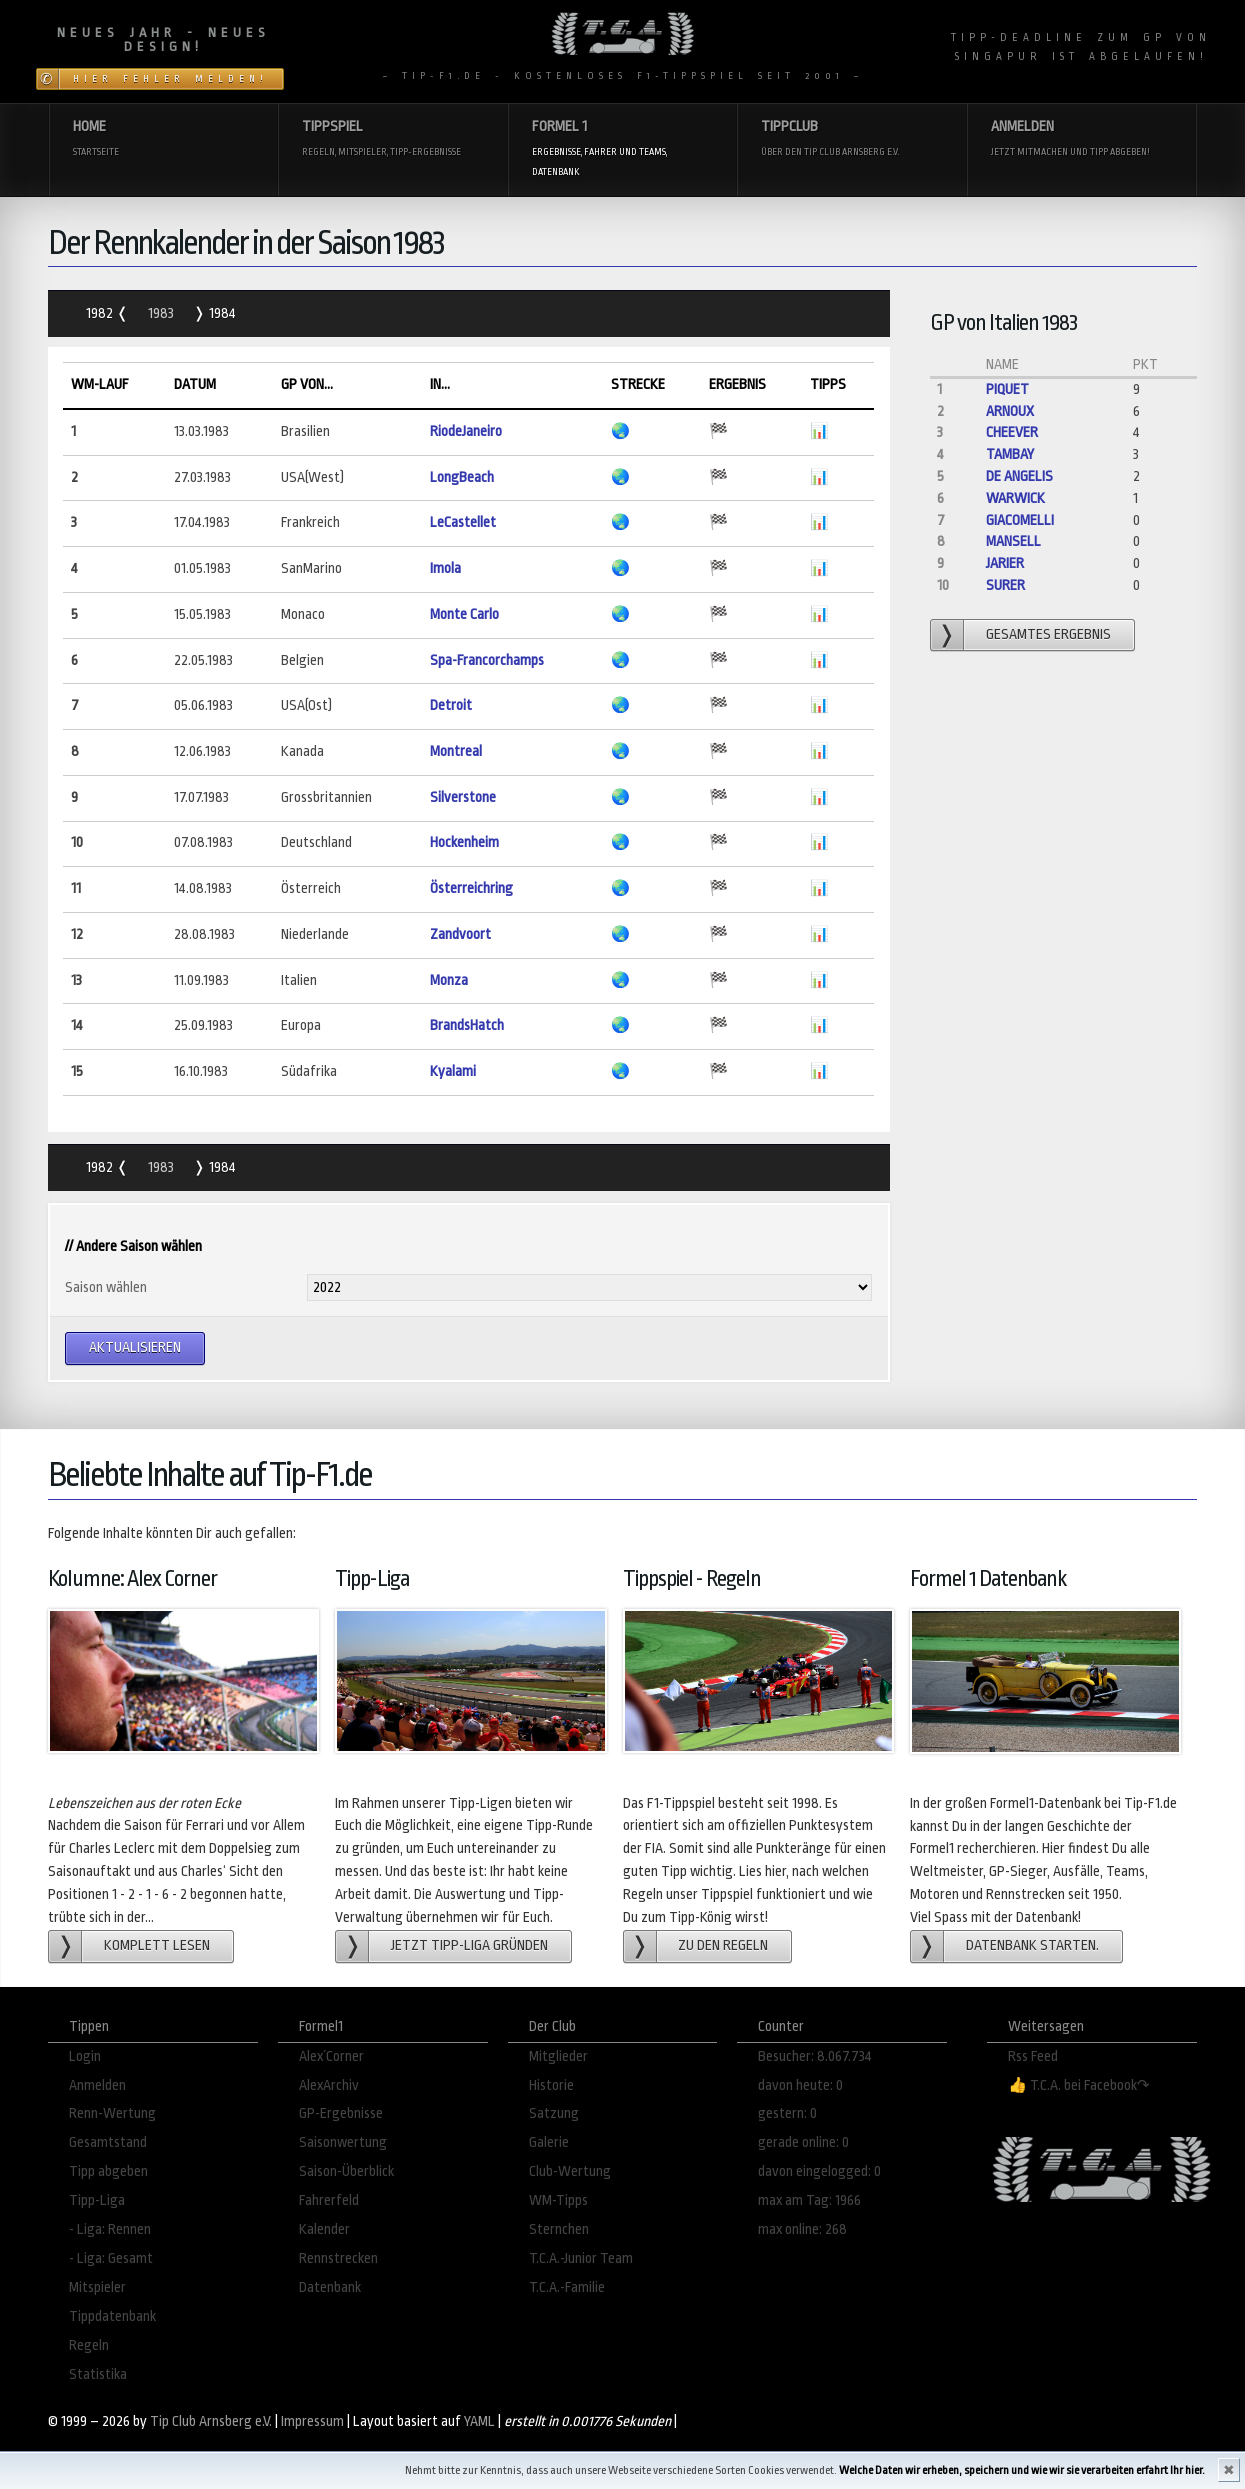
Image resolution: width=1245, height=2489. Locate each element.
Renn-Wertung (112, 2113)
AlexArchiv (329, 2085)
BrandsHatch (467, 1025)
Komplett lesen (157, 1945)
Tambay (1010, 454)
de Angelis (1019, 476)
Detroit (451, 705)
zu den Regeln (723, 1945)
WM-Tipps (558, 2200)
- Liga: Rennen (110, 2229)
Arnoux (1010, 411)
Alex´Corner (331, 2056)
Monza (449, 980)
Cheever (1012, 432)
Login (85, 2056)
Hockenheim (464, 842)
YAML (479, 2421)
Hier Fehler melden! (170, 79)
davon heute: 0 (800, 2085)
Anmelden (1082, 139)
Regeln (89, 2345)
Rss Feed (1033, 2056)
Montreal (456, 751)
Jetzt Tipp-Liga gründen (469, 1945)
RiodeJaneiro (466, 431)
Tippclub (852, 139)
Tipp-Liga (97, 2200)
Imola (445, 568)
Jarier (1005, 563)
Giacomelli (1020, 520)
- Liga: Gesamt (111, 2258)
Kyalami (453, 1071)
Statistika (98, 2374)
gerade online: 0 (803, 2142)
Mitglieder (558, 2056)
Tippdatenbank (112, 2316)
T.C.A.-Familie (567, 2287)
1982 (101, 313)
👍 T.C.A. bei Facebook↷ (1079, 2085)
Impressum (312, 2421)
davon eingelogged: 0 (819, 2171)
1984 (221, 313)
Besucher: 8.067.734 (815, 2056)
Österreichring (471, 888)
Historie (551, 2085)
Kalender (324, 2229)
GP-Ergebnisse (341, 2113)
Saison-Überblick (346, 2171)
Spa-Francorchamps (487, 660)
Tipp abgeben (108, 2171)
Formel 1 (623, 149)
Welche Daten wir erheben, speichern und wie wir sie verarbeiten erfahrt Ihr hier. (1022, 2470)
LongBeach (462, 477)
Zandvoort (460, 934)
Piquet (1007, 389)
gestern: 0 (787, 2113)
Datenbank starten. (1032, 1945)
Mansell (1013, 541)
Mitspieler (97, 2287)
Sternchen (559, 2229)
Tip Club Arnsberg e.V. (211, 2421)
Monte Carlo (464, 614)
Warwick (1015, 498)
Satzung (554, 2113)
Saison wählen (106, 1287)
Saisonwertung (343, 2142)
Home (164, 139)
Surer (1005, 585)
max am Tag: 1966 (809, 2200)
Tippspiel (393, 139)
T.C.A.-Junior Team (581, 2258)
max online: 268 (802, 2229)
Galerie (549, 2142)
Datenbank (330, 2287)
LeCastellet (463, 522)
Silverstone (463, 797)
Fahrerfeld (329, 2200)
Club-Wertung (570, 2171)
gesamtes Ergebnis (1048, 634)
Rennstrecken (338, 2258)
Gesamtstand (108, 2142)
